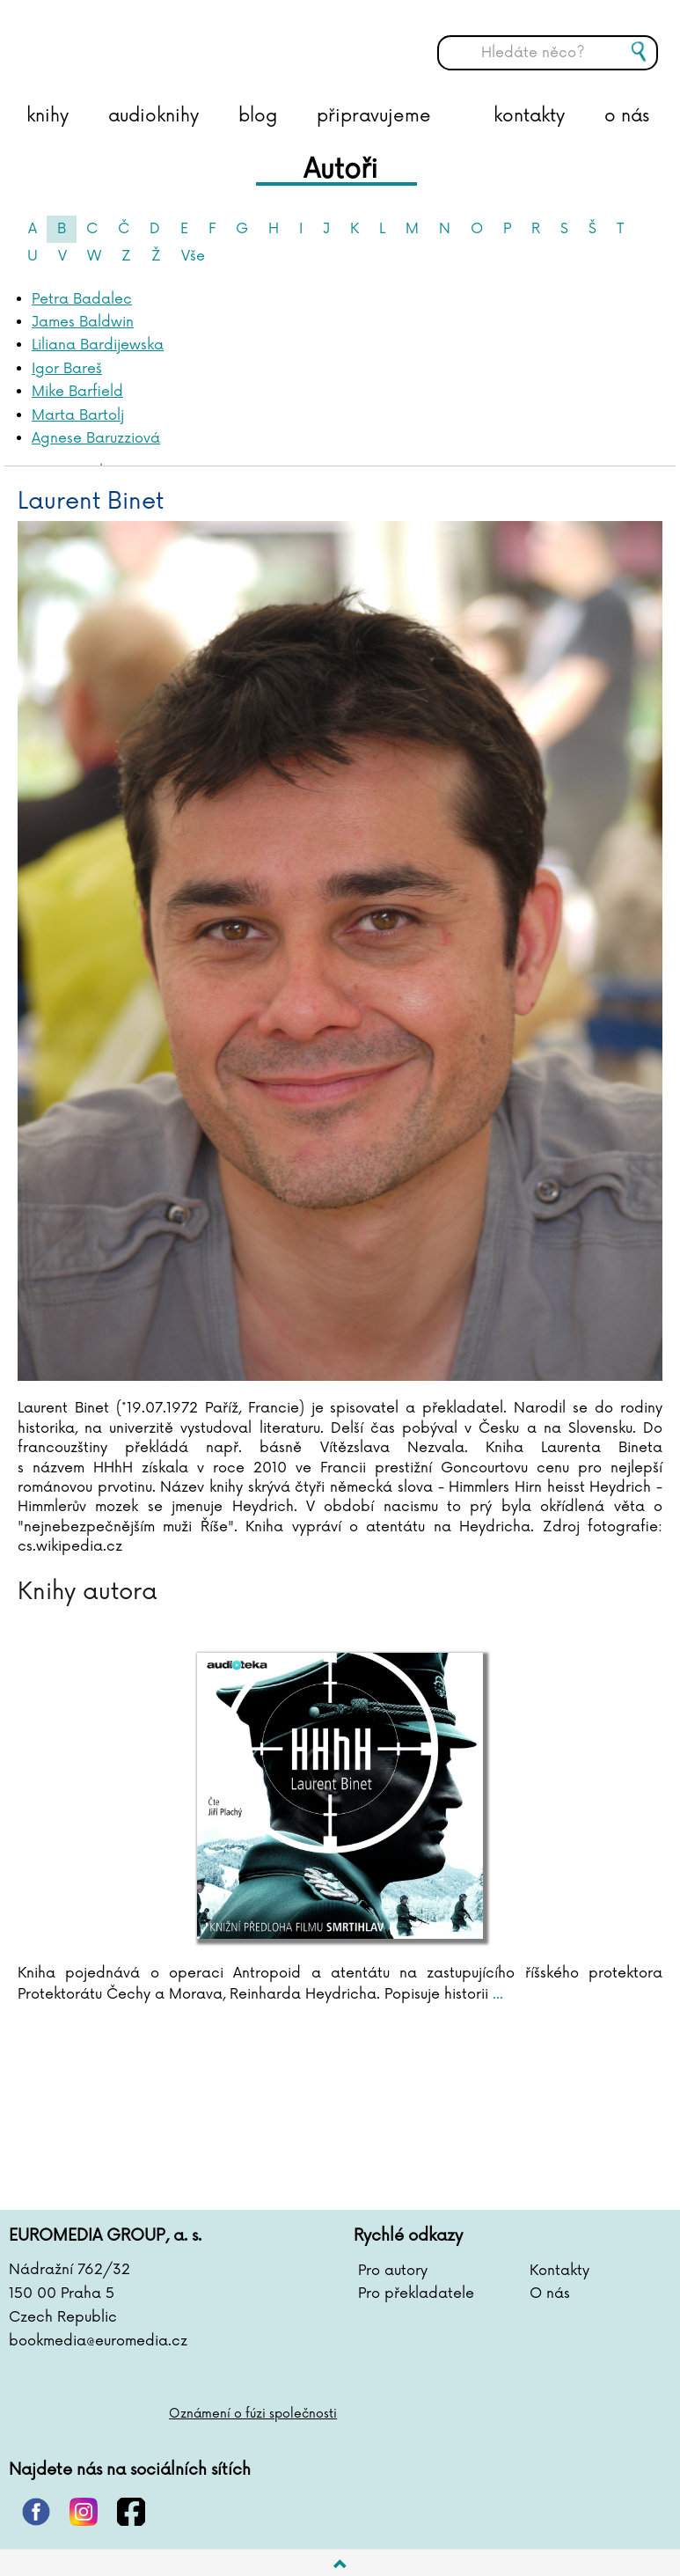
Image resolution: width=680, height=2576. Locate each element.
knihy (47, 116)
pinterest (36, 2512)
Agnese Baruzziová (96, 438)
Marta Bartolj (78, 415)
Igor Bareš (67, 369)
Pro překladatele (416, 2293)
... (495, 1994)
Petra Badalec (82, 299)
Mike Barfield (77, 391)
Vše (193, 256)
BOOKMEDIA (189, 39)
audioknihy (153, 116)
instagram (83, 2512)
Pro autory (393, 2270)
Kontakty (559, 2270)
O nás (550, 2293)
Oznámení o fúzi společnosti (253, 2413)
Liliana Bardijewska (98, 345)
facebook (131, 2512)
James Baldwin (83, 322)
